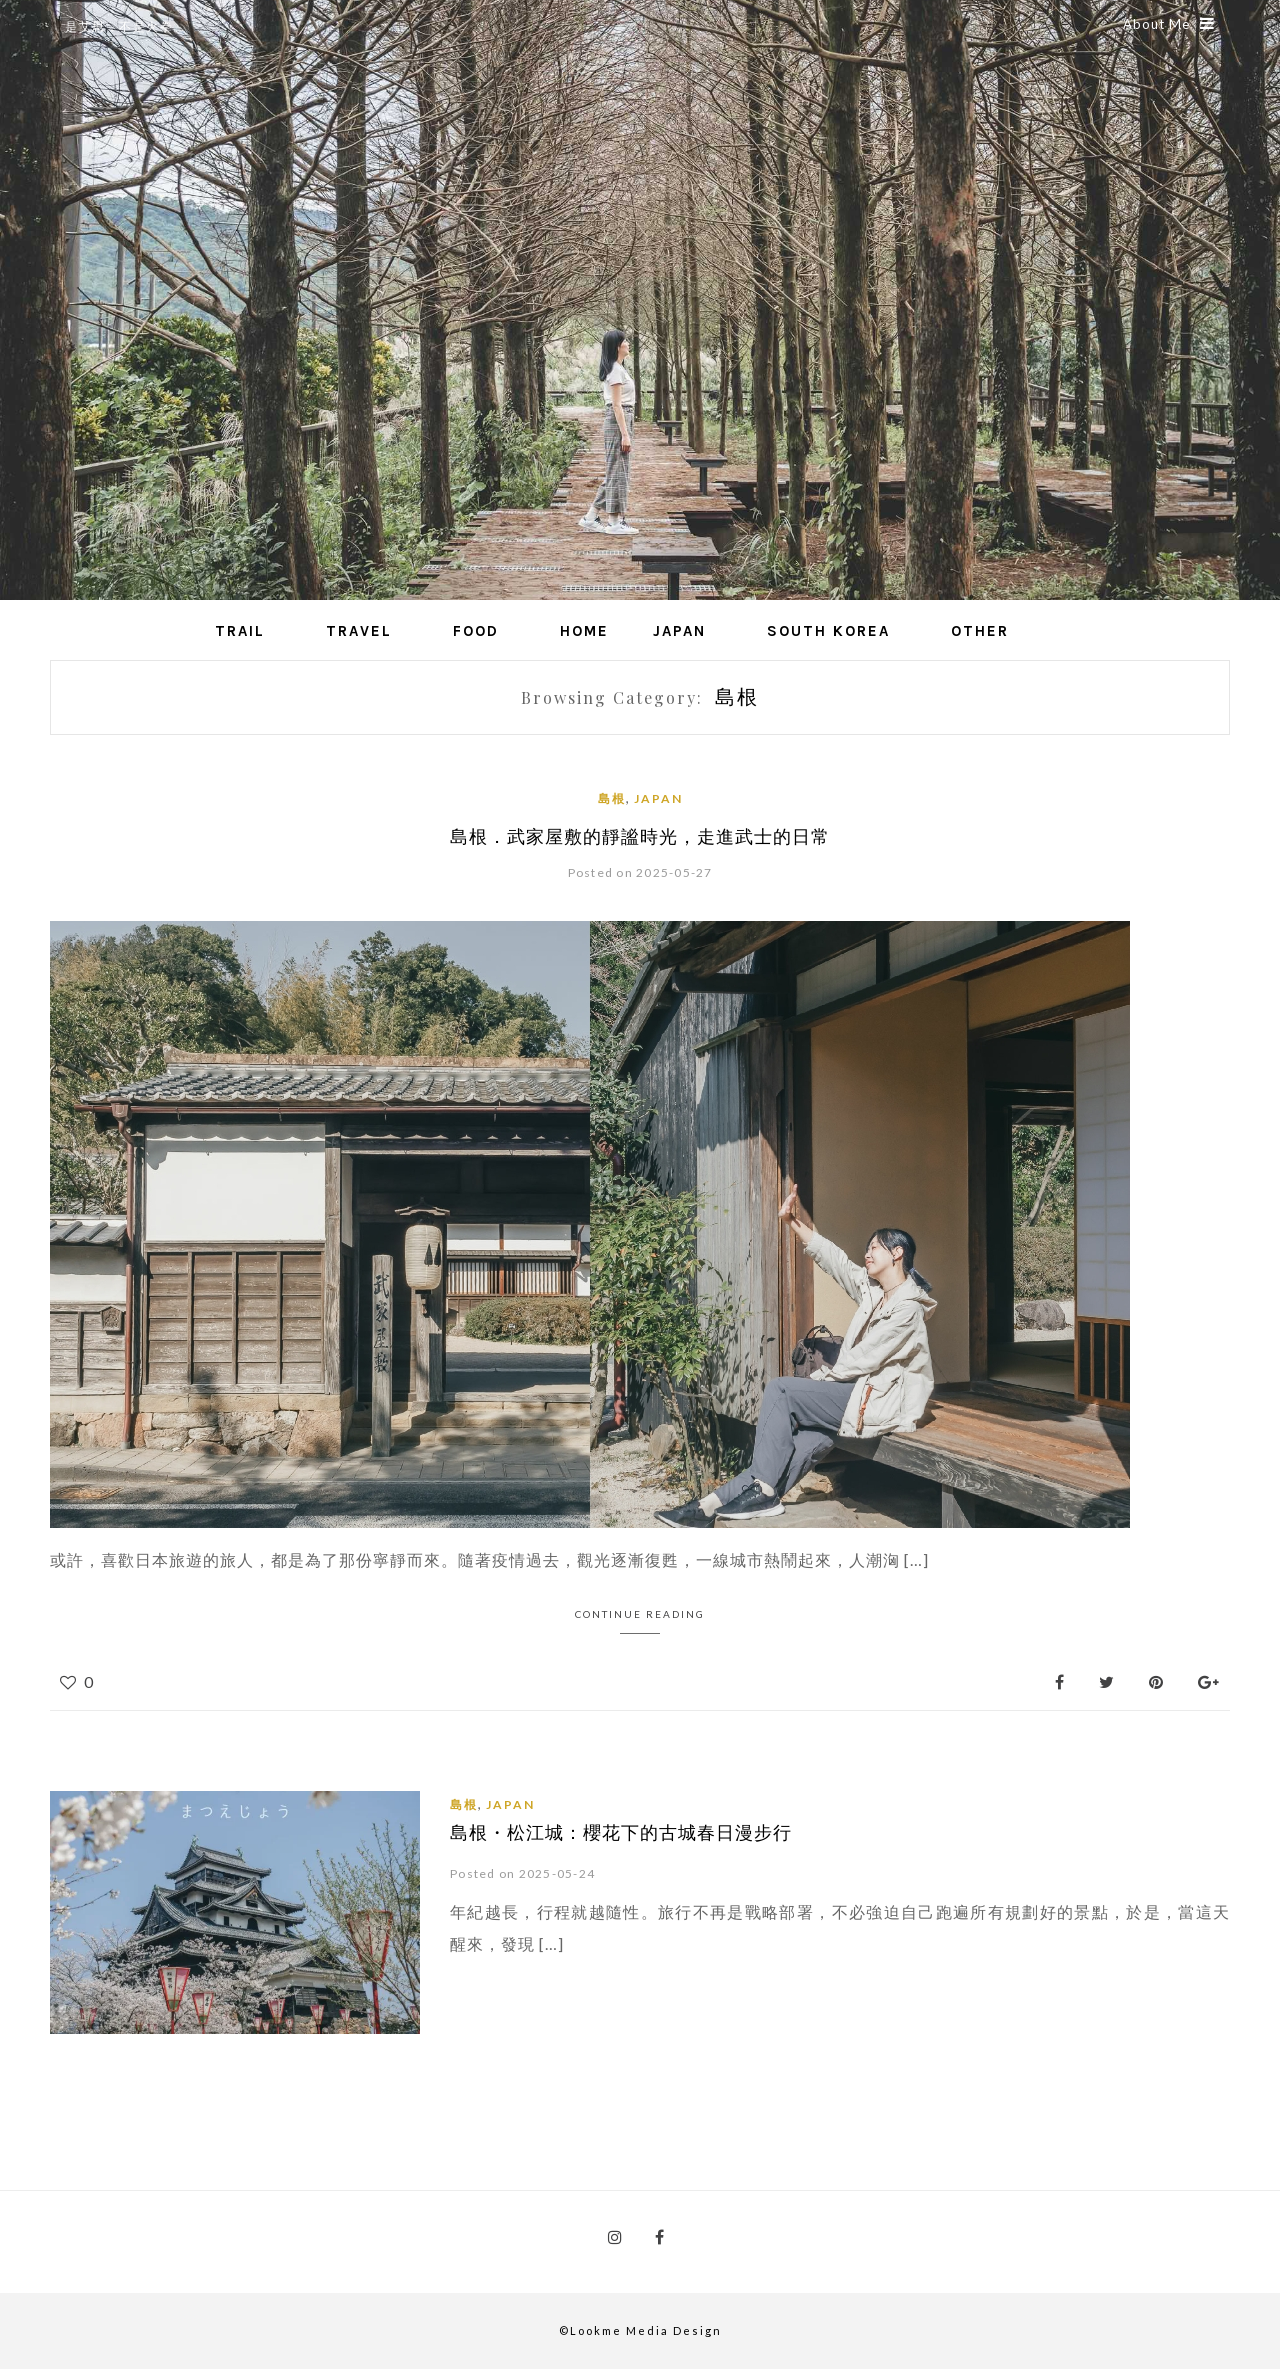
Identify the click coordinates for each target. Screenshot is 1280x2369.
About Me (1169, 24)
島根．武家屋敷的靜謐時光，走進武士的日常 (640, 836)
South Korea (828, 631)
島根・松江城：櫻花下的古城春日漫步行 (621, 1832)
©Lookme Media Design (640, 2330)
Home (584, 631)
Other (980, 631)
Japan (679, 631)
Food (476, 631)
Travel (359, 631)
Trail (240, 631)
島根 (612, 798)
